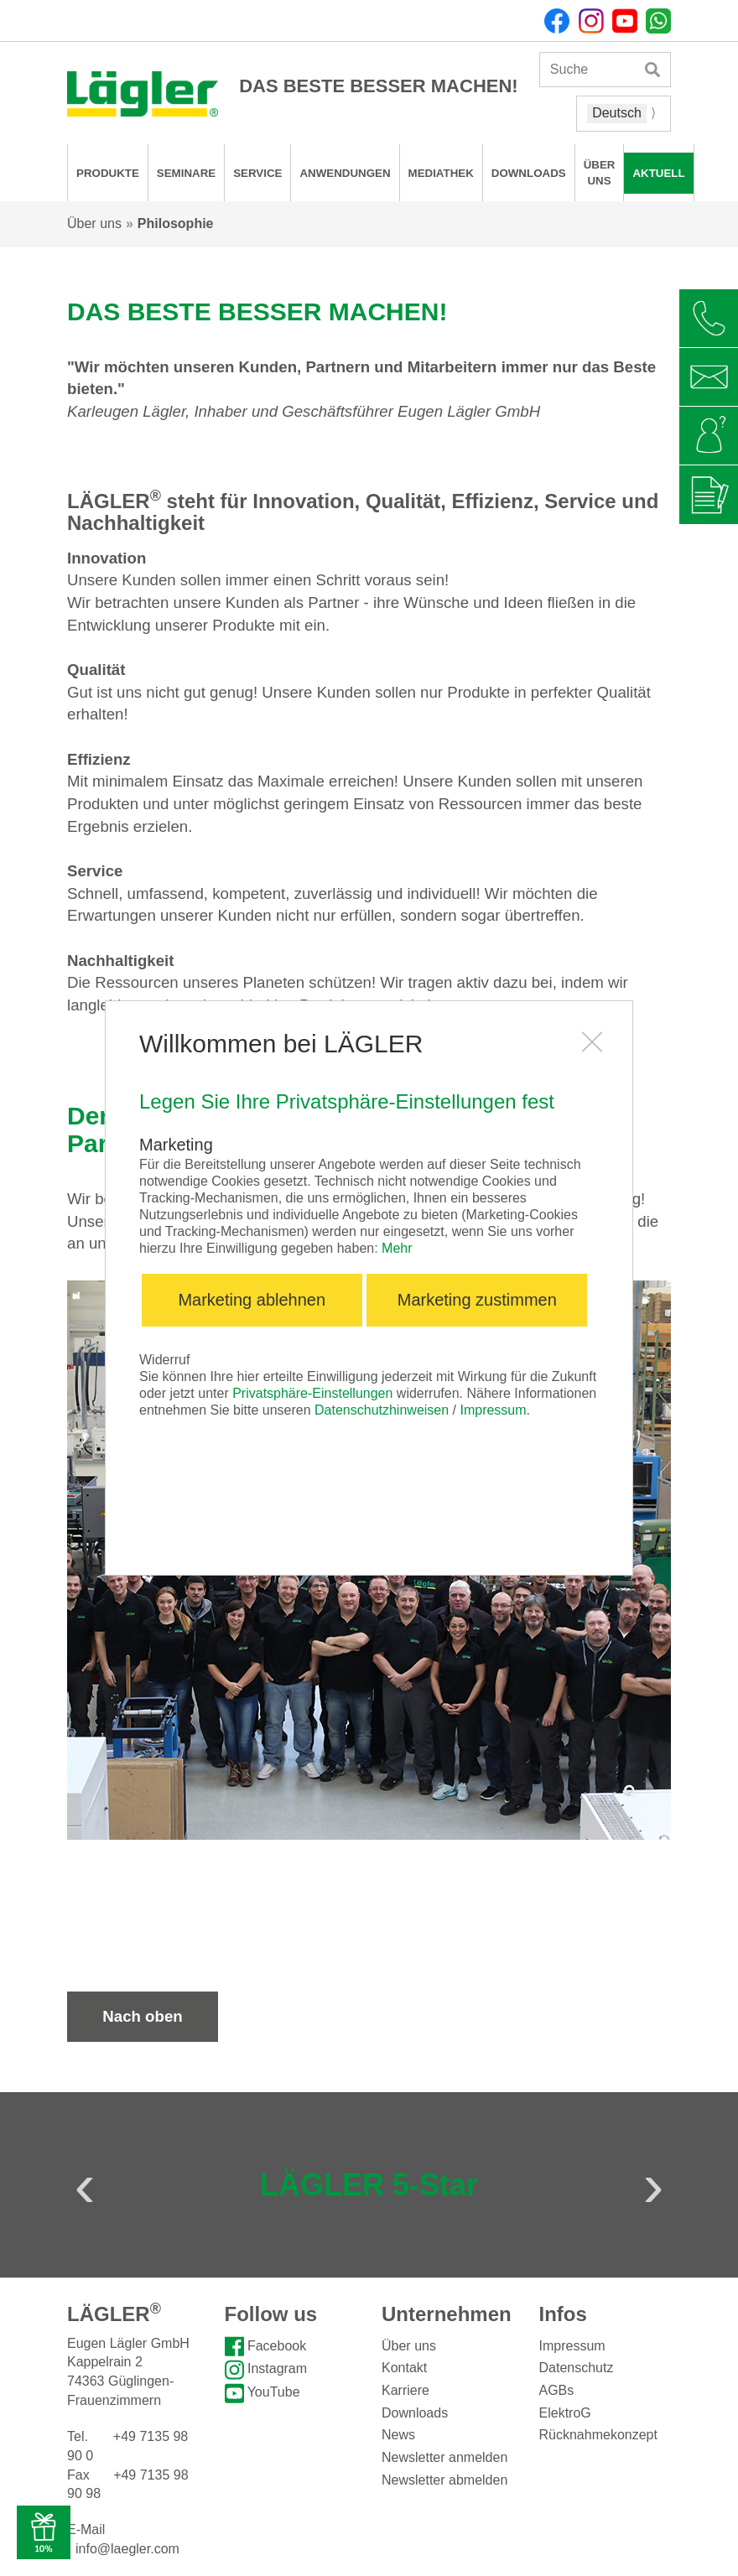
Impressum (493, 1410)
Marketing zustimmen (477, 1300)
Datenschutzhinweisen (381, 1410)
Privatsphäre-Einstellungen (312, 1393)
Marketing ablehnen (251, 1300)
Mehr (397, 1248)
